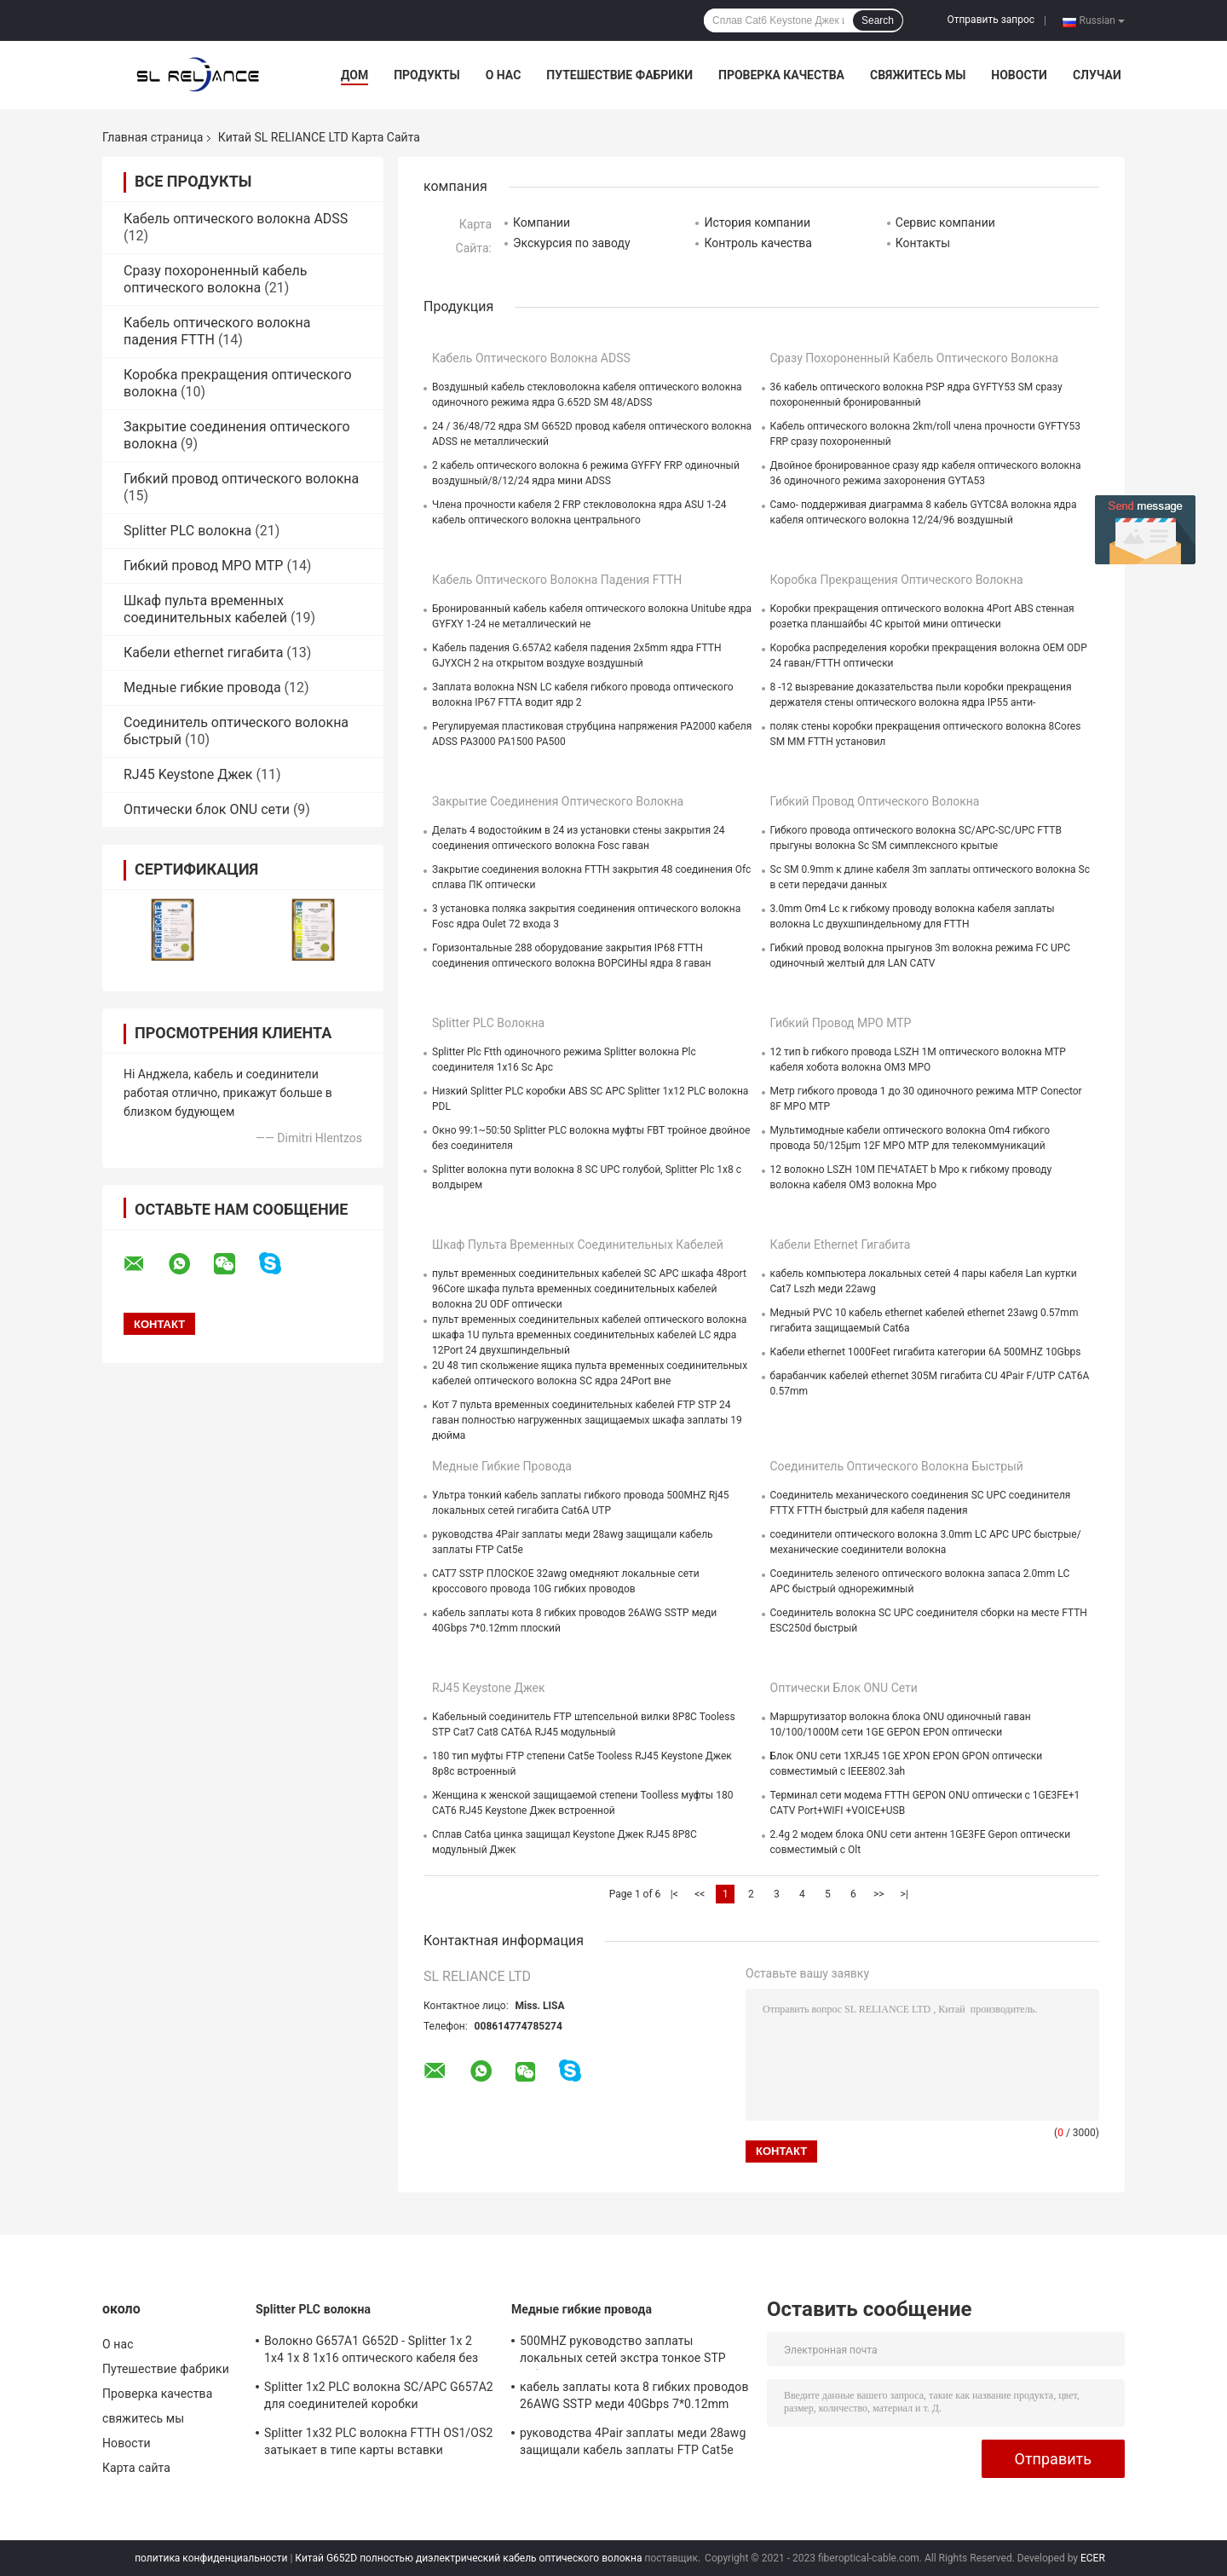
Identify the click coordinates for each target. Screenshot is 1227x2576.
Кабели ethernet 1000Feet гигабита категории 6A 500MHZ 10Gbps (925, 1352)
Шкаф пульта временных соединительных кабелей (205, 609)
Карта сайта (136, 2468)
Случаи (1097, 75)
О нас (503, 75)
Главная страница (152, 137)
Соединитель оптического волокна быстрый (896, 1466)
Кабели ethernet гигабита (203, 652)
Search (877, 20)
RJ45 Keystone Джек (188, 774)
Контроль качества (757, 243)
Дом (354, 75)
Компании (541, 222)
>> (878, 1894)
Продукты (427, 75)
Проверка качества (781, 75)
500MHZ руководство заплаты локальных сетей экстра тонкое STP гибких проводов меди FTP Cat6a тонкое (623, 2352)
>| (904, 1894)
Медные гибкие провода (202, 687)
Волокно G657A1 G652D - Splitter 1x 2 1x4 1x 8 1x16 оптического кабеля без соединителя (371, 2352)
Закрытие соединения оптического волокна (557, 801)
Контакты (923, 243)
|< (674, 1894)
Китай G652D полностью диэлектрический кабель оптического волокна (468, 2558)
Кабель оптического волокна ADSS (236, 219)
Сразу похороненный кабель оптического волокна (215, 279)
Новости (1019, 75)
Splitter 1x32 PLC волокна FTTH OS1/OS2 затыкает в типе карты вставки (378, 2441)
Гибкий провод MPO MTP (203, 565)
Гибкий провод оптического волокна (241, 479)
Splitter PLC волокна (187, 531)
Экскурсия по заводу (572, 243)
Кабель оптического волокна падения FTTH (557, 579)
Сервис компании (945, 222)
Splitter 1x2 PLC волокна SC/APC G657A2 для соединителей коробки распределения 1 (378, 2398)
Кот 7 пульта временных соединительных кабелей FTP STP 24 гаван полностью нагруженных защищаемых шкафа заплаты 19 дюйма (587, 1420)
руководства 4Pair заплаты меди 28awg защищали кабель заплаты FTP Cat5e (633, 2441)
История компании (757, 222)
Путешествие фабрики (619, 75)
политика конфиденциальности (211, 2558)
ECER (1092, 2558)
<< (699, 1894)
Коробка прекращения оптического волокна (896, 579)
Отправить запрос (990, 20)
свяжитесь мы (917, 75)
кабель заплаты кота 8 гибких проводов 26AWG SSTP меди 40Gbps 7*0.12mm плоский (634, 2398)
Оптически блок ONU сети (207, 809)
